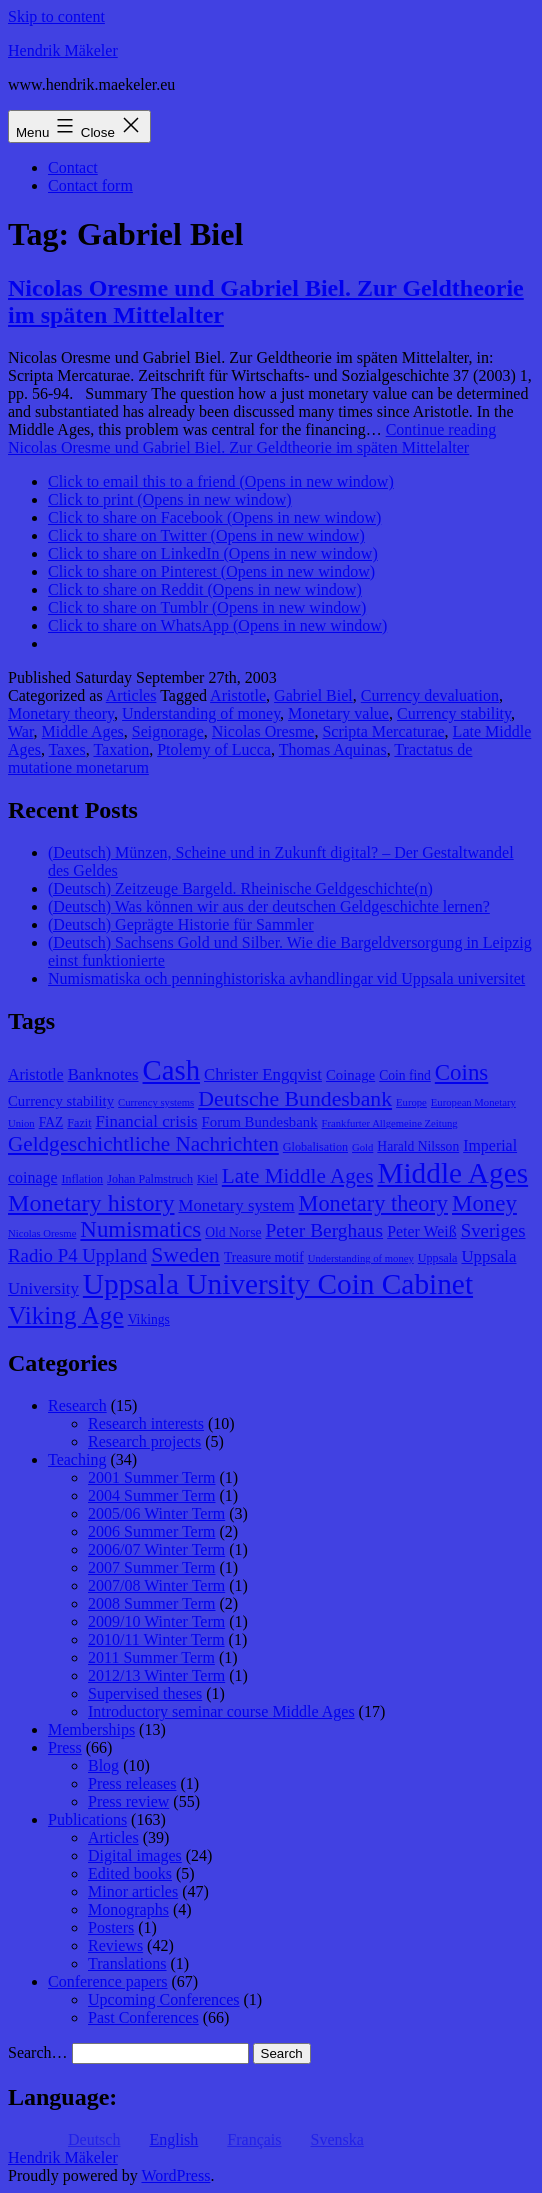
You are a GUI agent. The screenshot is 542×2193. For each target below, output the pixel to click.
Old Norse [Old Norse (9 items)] (233, 1232)
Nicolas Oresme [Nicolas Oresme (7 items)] (42, 1233)
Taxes (67, 749)
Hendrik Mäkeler (63, 50)
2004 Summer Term (151, 1495)
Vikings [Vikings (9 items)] (149, 1319)
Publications (87, 1819)
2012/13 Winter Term (156, 1675)
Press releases (132, 1783)
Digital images (135, 1855)
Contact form (90, 185)
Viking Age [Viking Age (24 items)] (66, 1315)
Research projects (144, 1441)
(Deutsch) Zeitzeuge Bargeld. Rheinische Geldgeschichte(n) (240, 888)
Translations (127, 1963)
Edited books (130, 1873)
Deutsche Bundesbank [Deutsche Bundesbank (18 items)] (295, 1099)
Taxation (121, 749)
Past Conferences (143, 2017)
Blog (103, 1765)
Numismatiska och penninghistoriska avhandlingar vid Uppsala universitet (286, 978)
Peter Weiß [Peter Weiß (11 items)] (422, 1231)
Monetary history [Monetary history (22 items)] (91, 1203)
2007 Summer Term (151, 1567)
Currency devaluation (430, 695)
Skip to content (56, 16)
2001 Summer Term (151, 1477)
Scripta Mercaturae (383, 731)
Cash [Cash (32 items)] (172, 1070)
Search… (38, 2052)
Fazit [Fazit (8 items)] (79, 1123)
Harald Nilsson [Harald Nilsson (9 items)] (418, 1146)
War (21, 731)
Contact (73, 167)
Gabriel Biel (313, 695)
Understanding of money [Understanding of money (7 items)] (361, 1258)
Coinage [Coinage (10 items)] (350, 1075)
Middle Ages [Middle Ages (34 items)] (452, 1173)
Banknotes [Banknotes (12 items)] (103, 1074)
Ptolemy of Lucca (214, 749)
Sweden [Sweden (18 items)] (185, 1255)
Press (65, 1747)
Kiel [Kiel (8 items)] (207, 1179)
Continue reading (252, 438)
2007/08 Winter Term (156, 1585)
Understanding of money (201, 713)
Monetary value (338, 713)
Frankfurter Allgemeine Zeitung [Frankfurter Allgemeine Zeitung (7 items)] (390, 1123)
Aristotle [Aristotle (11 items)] (36, 1074)
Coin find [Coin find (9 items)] (405, 1075)
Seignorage (168, 731)
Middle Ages (83, 731)
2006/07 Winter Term (156, 1549)
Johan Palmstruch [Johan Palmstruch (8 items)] (150, 1179)
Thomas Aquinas (333, 749)
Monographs (128, 1909)
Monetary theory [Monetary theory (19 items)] (373, 1203)
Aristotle (238, 695)
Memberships (91, 1729)
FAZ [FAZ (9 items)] (51, 1122)
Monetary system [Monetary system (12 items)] (237, 1205)
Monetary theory (61, 713)
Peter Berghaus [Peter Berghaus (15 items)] (324, 1230)
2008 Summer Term (151, 1603)
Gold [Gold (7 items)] (362, 1147)
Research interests (146, 1423)
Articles (131, 695)
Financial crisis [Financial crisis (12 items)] (147, 1121)
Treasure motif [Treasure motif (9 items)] (264, 1257)
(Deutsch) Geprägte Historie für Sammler (181, 924)
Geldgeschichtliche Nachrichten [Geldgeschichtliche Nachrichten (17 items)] (143, 1144)
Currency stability (454, 713)
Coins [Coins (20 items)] (461, 1072)
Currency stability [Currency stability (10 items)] (61, 1101)
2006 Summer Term (151, 1531)
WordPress (175, 2175)
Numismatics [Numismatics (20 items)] (140, 1229)
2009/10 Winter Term (156, 1621)
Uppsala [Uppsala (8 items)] (438, 1258)
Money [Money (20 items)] (484, 1203)
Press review (128, 1801)
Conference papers (108, 1981)
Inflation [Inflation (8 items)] (82, 1179)
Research (77, 1405)
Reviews (115, 1945)
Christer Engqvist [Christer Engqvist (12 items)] (263, 1074)
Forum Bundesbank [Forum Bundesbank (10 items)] (260, 1122)
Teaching (77, 1459)
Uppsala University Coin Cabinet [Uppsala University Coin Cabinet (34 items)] (278, 1284)
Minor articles (133, 1891)
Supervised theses (145, 1693)
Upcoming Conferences (164, 1999)
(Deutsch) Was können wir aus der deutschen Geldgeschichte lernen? (269, 906)
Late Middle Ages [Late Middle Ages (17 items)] (298, 1176)
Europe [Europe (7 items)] (411, 1102)
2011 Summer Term (151, 1657)
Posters (111, 1927)
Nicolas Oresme (263, 731)
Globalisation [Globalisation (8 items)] (315, 1147)
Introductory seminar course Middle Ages (221, 1711)
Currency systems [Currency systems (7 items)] (156, 1102)
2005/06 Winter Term (156, 1513)
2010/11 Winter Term (156, 1639)
